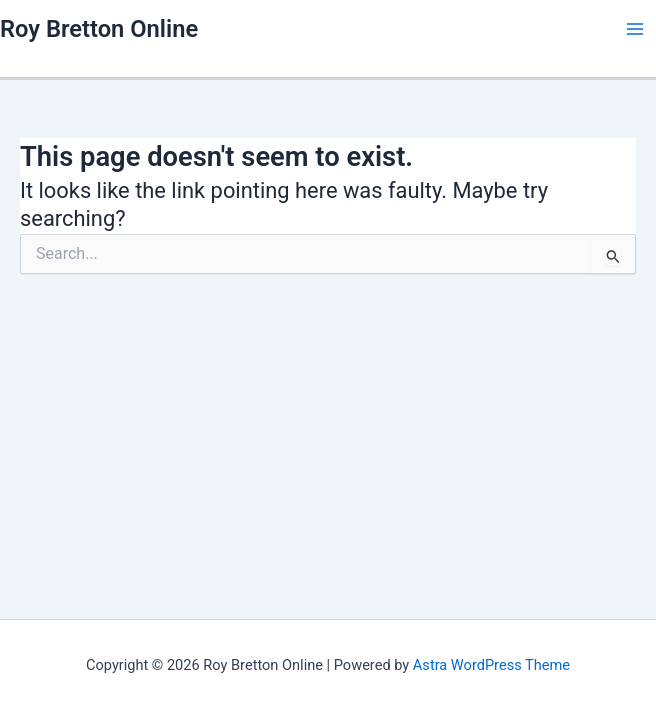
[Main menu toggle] (635, 29)
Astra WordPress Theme (491, 665)
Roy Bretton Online (99, 29)
